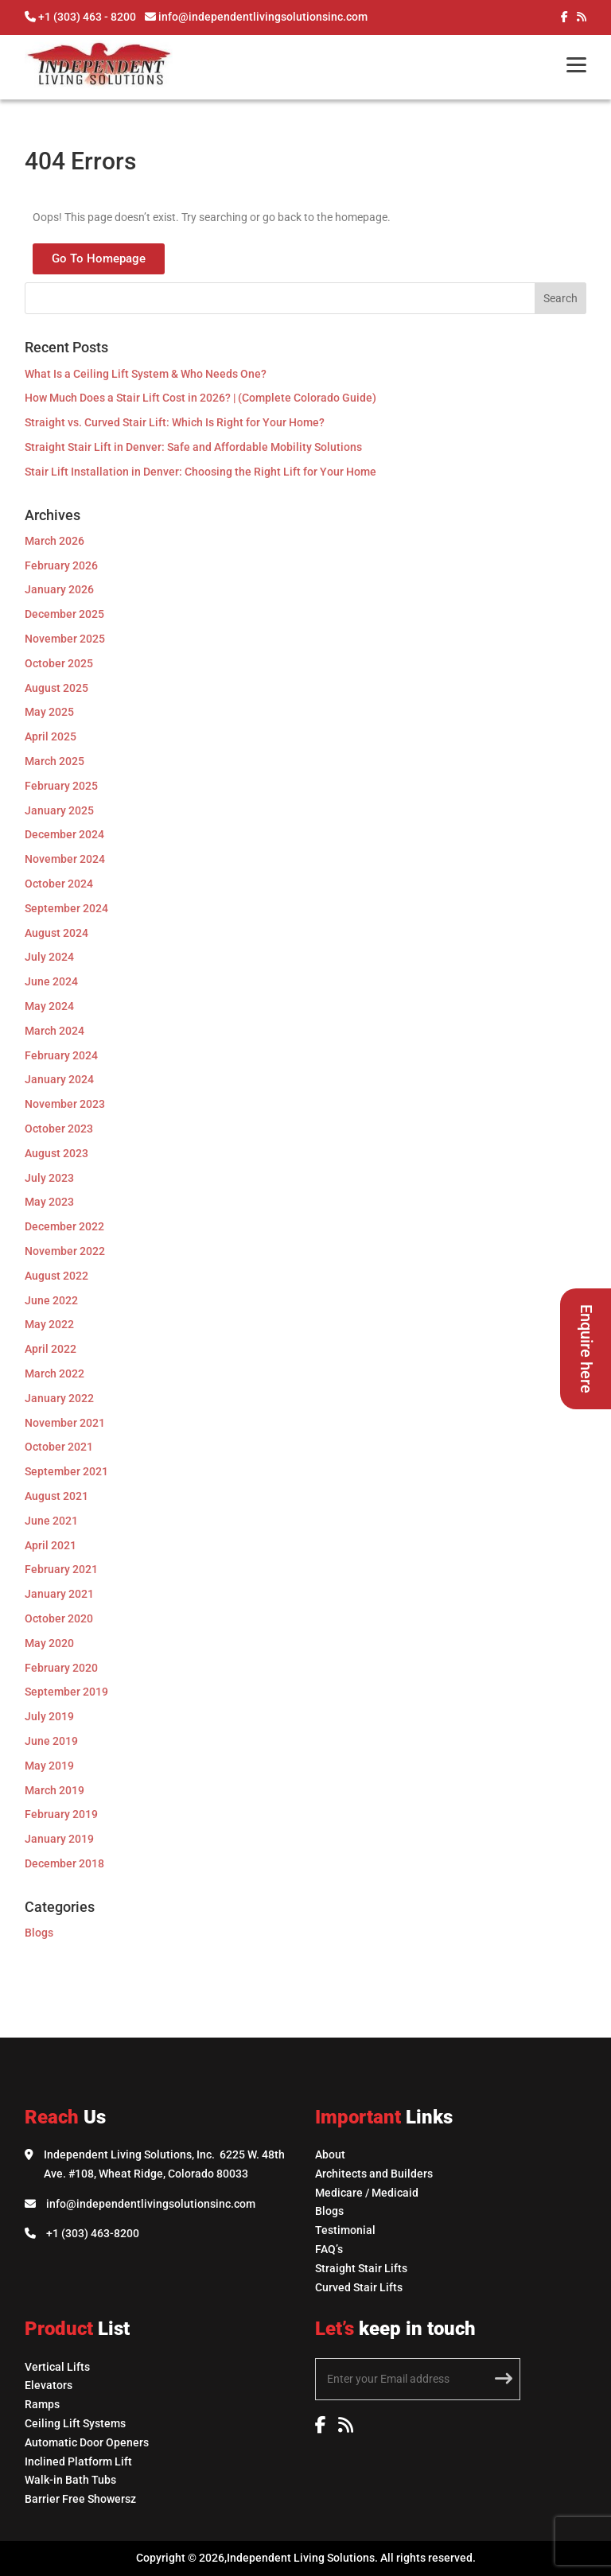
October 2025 (59, 663)
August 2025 (56, 688)
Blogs (39, 1932)
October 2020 (59, 1618)
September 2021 (66, 1471)
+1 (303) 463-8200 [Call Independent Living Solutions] (92, 2233)
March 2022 (54, 1373)
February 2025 (61, 785)
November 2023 (65, 1104)
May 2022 (49, 1324)
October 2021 (59, 1446)
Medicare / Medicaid (366, 2192)
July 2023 (49, 1177)
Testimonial (345, 2230)
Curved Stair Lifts (359, 2287)
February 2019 (61, 1814)
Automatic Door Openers (87, 2442)
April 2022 (50, 1348)
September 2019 (66, 1691)
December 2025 (64, 614)
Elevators (48, 2385)
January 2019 (59, 1838)
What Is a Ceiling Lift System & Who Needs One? (146, 373)
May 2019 (49, 1765)
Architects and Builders (374, 2173)
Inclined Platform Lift (78, 2461)
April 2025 (50, 736)
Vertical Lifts (57, 2366)
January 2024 (59, 1079)
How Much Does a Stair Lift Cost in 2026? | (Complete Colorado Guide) (200, 397)
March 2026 (54, 540)
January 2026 (59, 589)
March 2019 (54, 1790)
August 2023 (56, 1153)
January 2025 (59, 810)
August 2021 (56, 1496)
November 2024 (65, 859)
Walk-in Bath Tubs (70, 2479)
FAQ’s (329, 2249)
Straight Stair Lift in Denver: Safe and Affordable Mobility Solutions (193, 447)
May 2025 (49, 711)
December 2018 (64, 1863)
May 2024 (49, 1006)
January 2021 (59, 1593)
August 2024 (56, 933)
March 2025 (54, 761)
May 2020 (49, 1643)
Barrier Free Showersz (80, 2498)
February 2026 (61, 565)
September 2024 (66, 908)
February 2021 (61, 1569)
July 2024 (49, 956)
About (330, 2154)
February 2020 (61, 1667)
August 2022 (56, 1275)
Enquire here (586, 1348)
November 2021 (65, 1422)
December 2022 (64, 1226)
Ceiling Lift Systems (75, 2423)
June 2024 (51, 981)
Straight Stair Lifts (361, 2268)
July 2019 (49, 1716)
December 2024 (64, 834)
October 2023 (59, 1128)
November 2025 (65, 638)
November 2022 (65, 1251)
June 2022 (51, 1300)
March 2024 (54, 1030)
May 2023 (49, 1201)
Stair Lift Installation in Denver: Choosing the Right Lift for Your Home (200, 471)
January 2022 (59, 1398)
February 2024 (61, 1055)
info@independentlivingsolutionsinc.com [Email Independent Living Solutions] (150, 2203)
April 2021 (50, 1545)
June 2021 (51, 1520)
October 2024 (59, 883)
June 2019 (51, 1741)
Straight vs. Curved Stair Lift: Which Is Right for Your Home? (175, 422)
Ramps (42, 2404)
